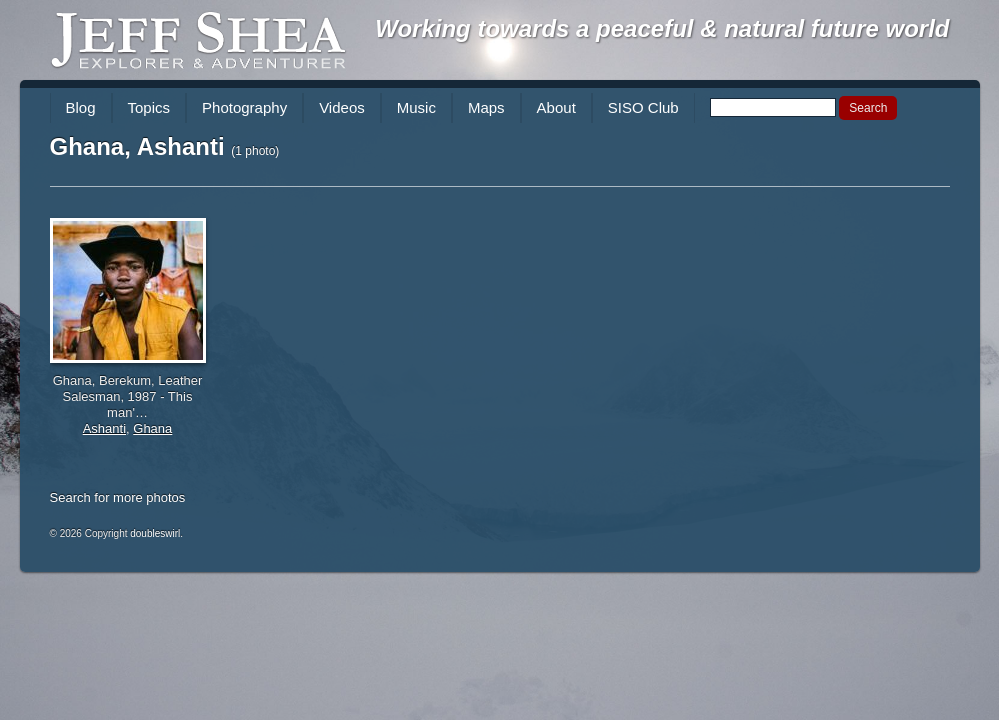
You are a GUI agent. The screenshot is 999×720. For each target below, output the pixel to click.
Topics (149, 107)
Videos (342, 107)
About (556, 107)
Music (416, 107)
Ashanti (104, 428)
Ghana (152, 428)
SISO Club (643, 107)
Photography (244, 107)
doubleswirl (155, 533)
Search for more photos (118, 497)
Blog (81, 107)
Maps (486, 107)
